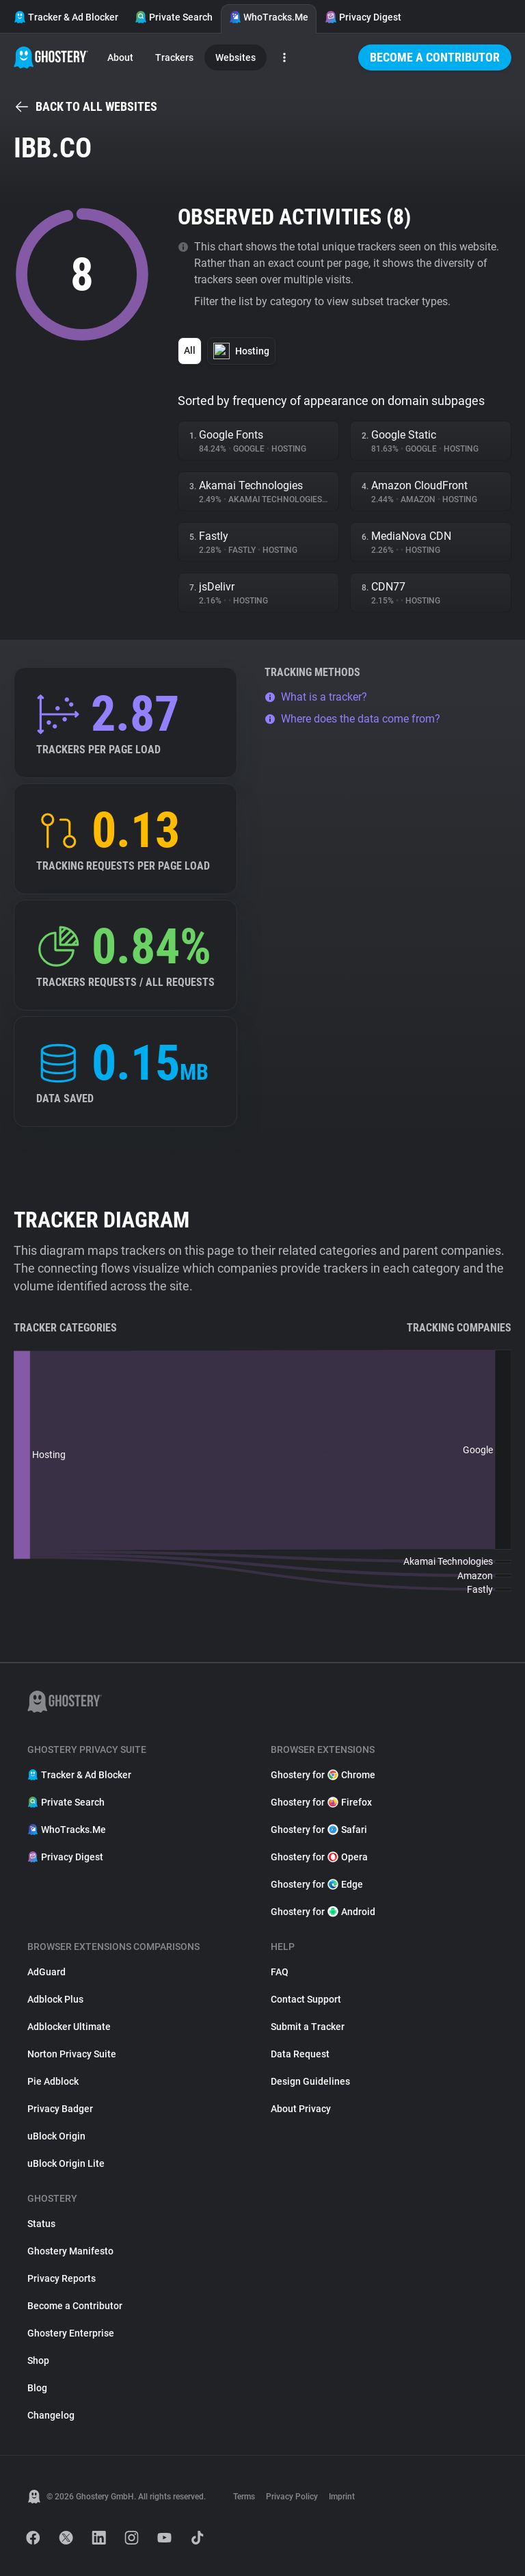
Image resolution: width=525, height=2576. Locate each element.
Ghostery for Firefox (321, 1802)
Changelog (51, 2415)
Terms (244, 2496)
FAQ (279, 1971)
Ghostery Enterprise (70, 2333)
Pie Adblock (53, 2081)
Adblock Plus (55, 1999)
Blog (37, 2387)
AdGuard (46, 1971)
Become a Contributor (435, 57)
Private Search (174, 17)
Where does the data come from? (352, 718)
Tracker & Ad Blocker (66, 17)
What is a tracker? (316, 696)
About (120, 57)
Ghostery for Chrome (323, 1774)
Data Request (300, 2053)
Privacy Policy (292, 2496)
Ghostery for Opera (319, 1856)
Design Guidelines (310, 2081)
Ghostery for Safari (319, 1829)
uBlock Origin (56, 2136)
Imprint (342, 2496)
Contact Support (306, 1999)
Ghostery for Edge (317, 1884)
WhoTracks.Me (268, 17)
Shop (38, 2360)
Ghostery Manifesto (70, 2251)
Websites (235, 57)
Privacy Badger (60, 2108)
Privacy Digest (363, 17)
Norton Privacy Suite (71, 2053)
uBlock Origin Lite (66, 2163)
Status (41, 2223)
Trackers (174, 57)
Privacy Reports (61, 2278)
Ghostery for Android (323, 1911)
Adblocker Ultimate (69, 2026)
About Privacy (301, 2108)
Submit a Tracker (308, 2026)
